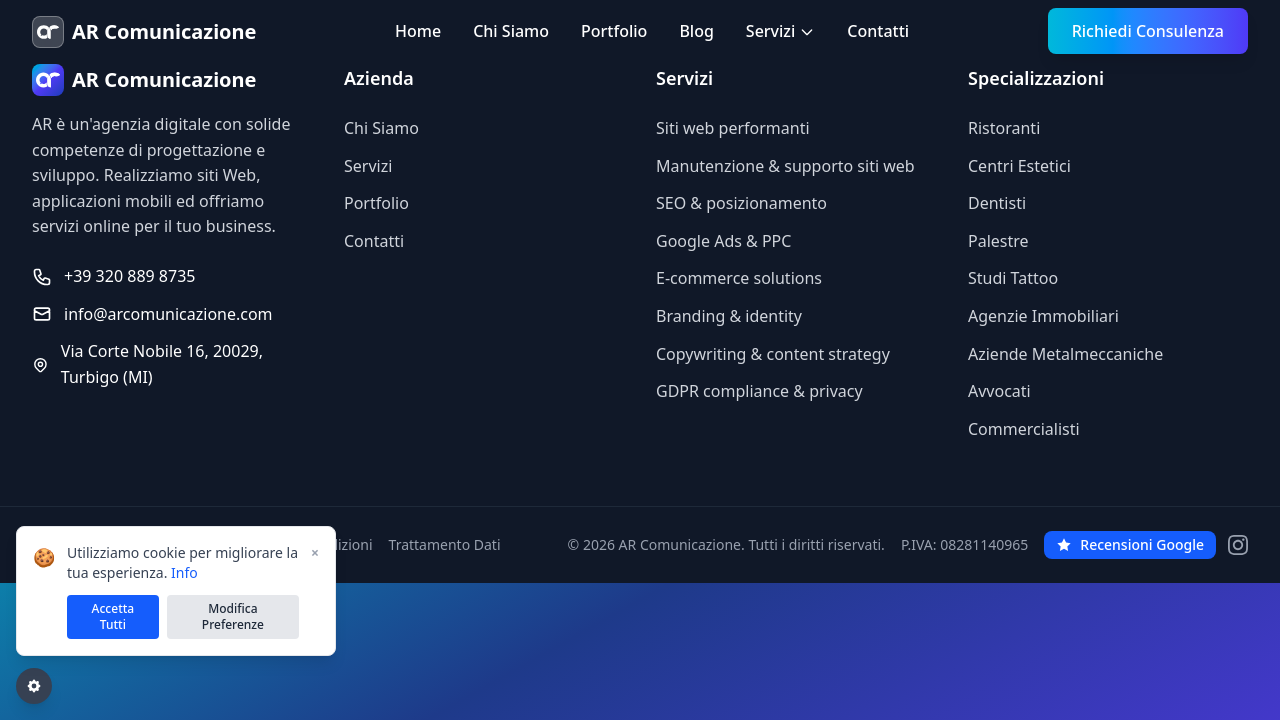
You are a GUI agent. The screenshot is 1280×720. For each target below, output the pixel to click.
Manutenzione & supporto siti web (785, 166)
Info (184, 572)
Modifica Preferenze (233, 616)
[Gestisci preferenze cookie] (34, 686)
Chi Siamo (511, 31)
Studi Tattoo (1013, 278)
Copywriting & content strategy (773, 354)
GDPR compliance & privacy (759, 391)
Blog (696, 31)
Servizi (780, 31)
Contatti (878, 31)
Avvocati (999, 391)
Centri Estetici (1019, 166)
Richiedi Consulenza (1148, 31)
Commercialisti (1024, 429)
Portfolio (614, 31)
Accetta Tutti (113, 616)
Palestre (998, 241)
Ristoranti (1004, 128)
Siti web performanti (733, 128)
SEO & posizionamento (741, 203)
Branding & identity (729, 316)
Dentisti (997, 203)
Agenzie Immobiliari (1043, 316)
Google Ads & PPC (723, 241)
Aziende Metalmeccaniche (1065, 354)
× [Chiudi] (315, 552)
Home (418, 31)
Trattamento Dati (445, 544)
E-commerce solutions (739, 278)
